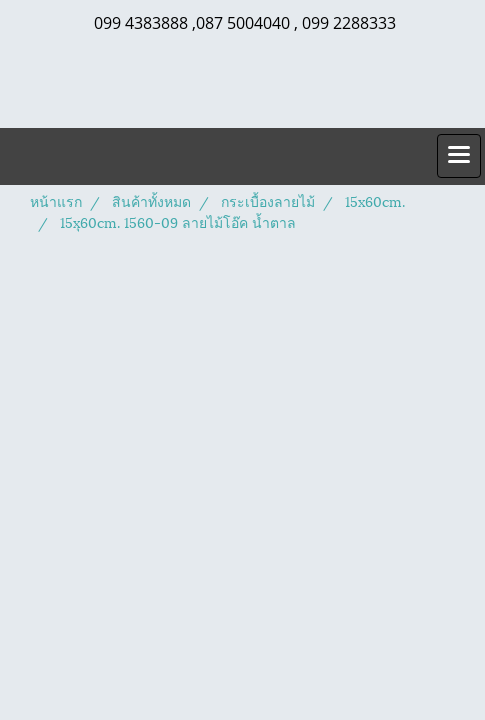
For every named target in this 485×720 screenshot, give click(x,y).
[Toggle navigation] (459, 156)
